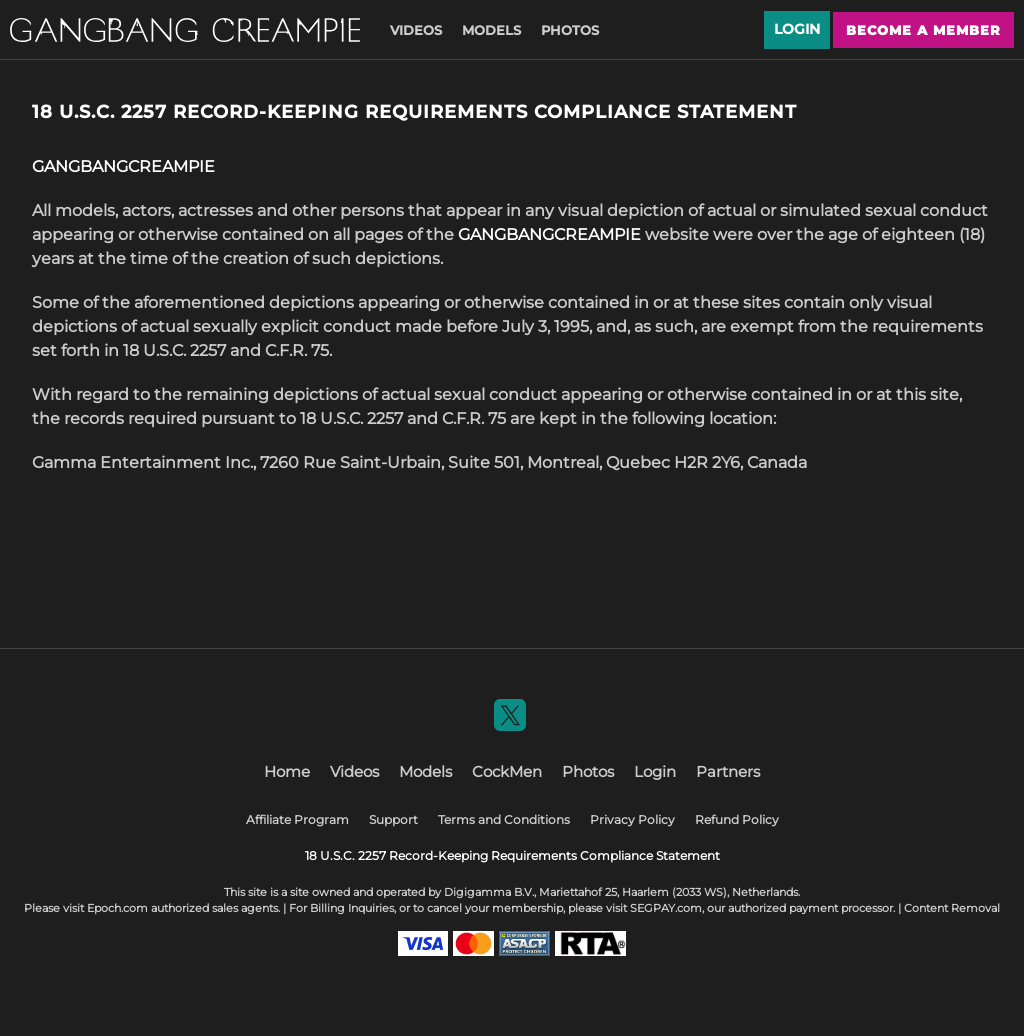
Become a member (923, 30)
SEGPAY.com (666, 908)
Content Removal (952, 908)
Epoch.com (117, 908)
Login (797, 29)
